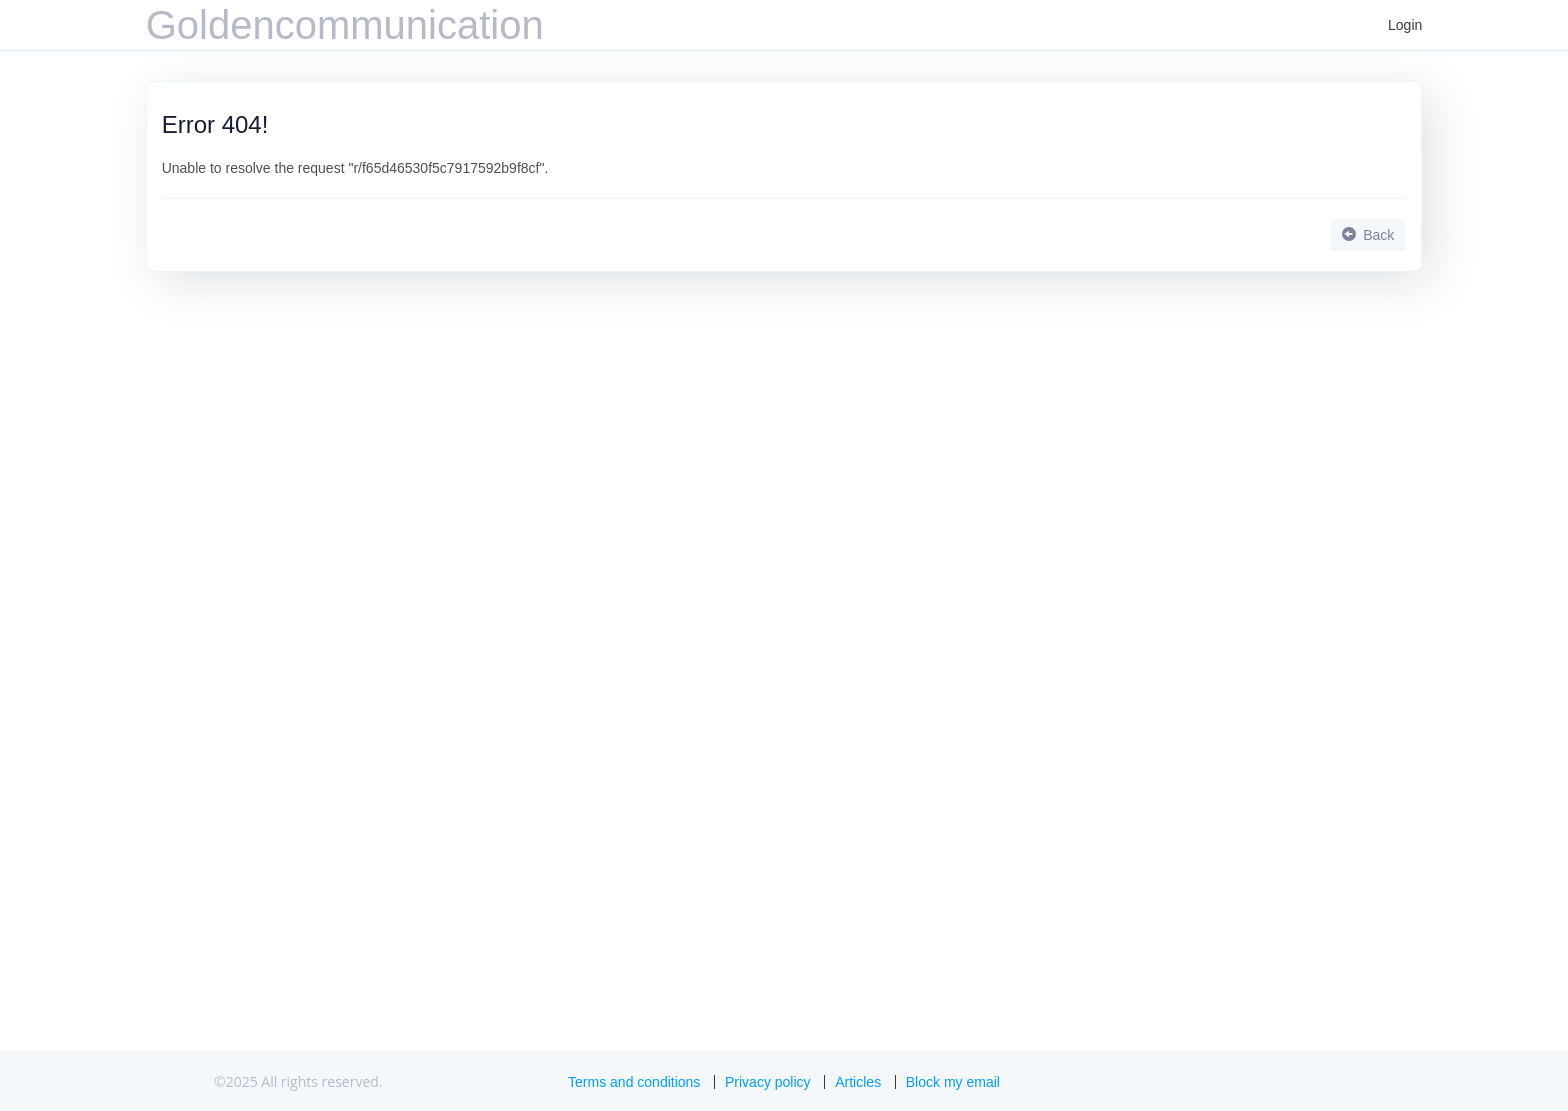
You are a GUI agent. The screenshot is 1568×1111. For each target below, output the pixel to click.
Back (1368, 235)
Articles (858, 1082)
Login (1405, 25)
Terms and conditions (634, 1082)
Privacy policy (768, 1082)
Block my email (953, 1082)
